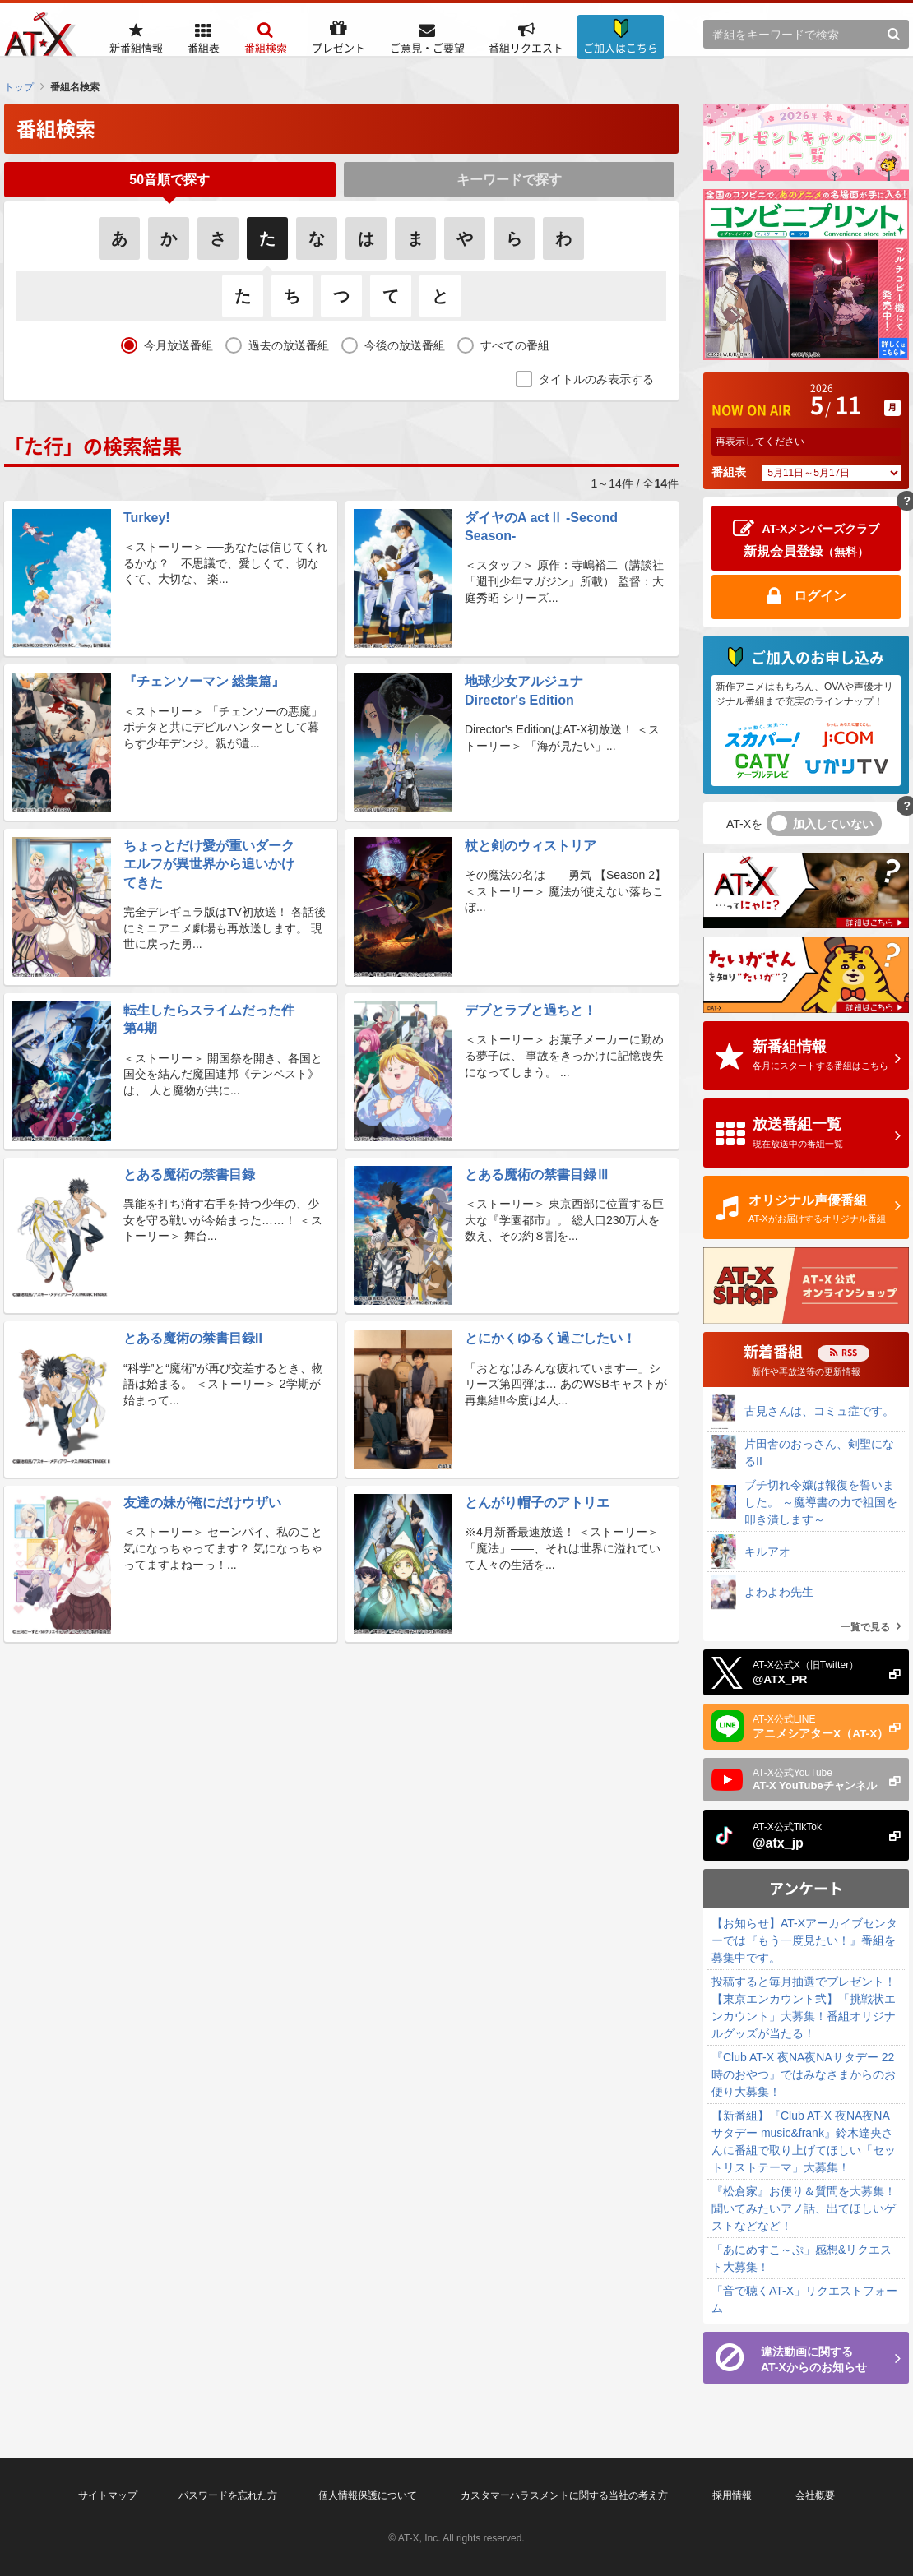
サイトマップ (107, 2495)
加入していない (833, 823)
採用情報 (732, 2495)
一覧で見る (865, 1627)
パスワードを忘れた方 (227, 2495)
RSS (849, 1352)
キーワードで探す (509, 182)
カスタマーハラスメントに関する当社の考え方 (564, 2495)
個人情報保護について (367, 2495)
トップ (19, 87)
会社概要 (815, 2495)
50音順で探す (169, 182)
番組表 (728, 472)
